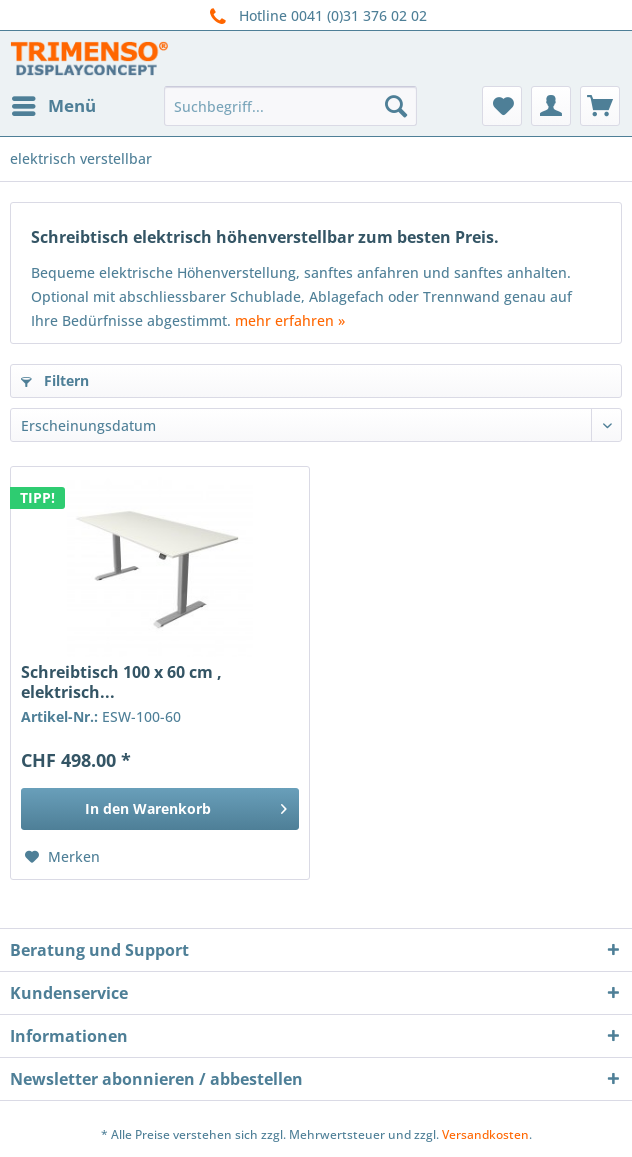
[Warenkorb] (600, 106)
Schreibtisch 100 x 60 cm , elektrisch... (121, 682)
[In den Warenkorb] (160, 809)
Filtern (55, 380)
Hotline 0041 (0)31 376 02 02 (316, 16)
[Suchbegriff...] (290, 106)
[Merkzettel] (502, 106)
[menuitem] (53, 106)
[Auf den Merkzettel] (62, 857)
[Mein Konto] (551, 106)
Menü (54, 103)
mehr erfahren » (290, 320)
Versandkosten (485, 1134)
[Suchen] (396, 106)
